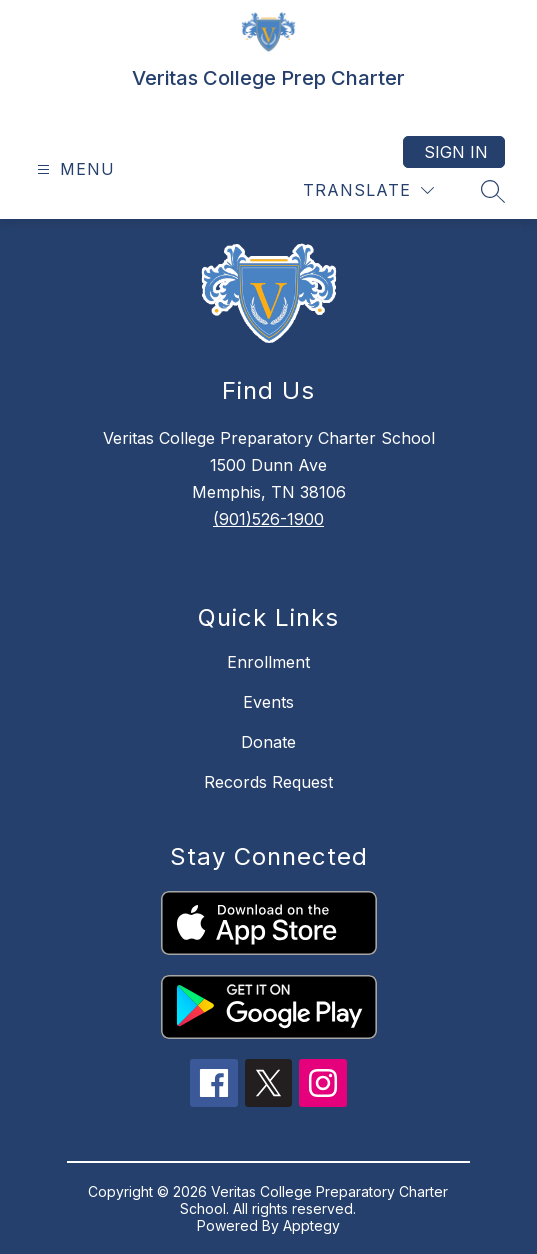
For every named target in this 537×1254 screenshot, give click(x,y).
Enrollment (268, 662)
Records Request (268, 782)
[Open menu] (73, 169)
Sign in (456, 152)
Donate (268, 742)
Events (268, 702)
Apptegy (311, 1225)
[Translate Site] (368, 190)
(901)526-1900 (268, 519)
